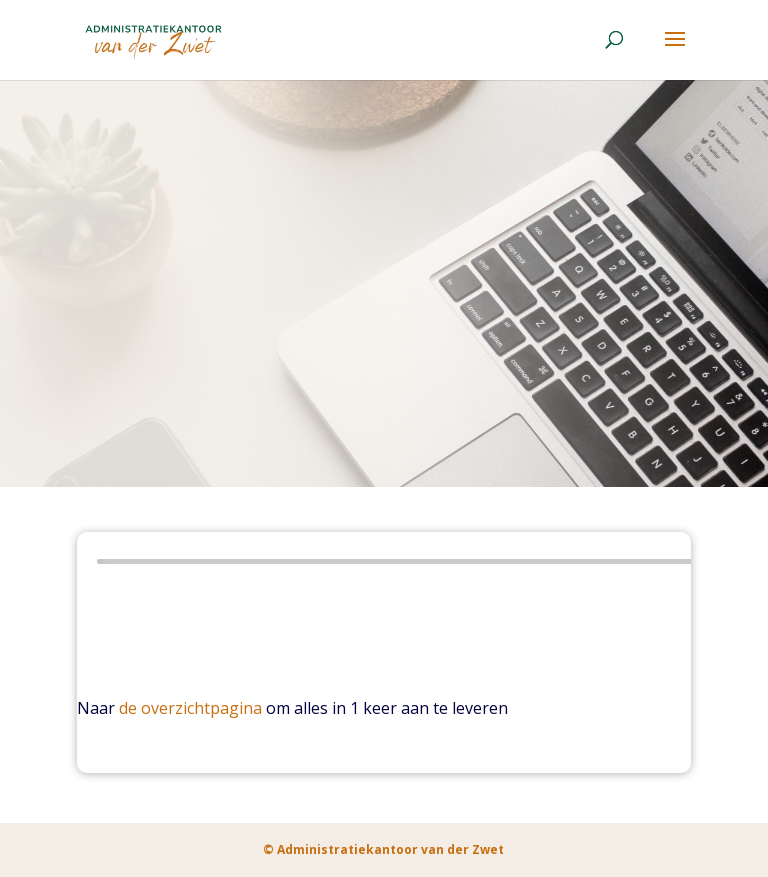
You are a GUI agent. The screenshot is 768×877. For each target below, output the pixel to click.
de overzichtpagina (190, 708)
